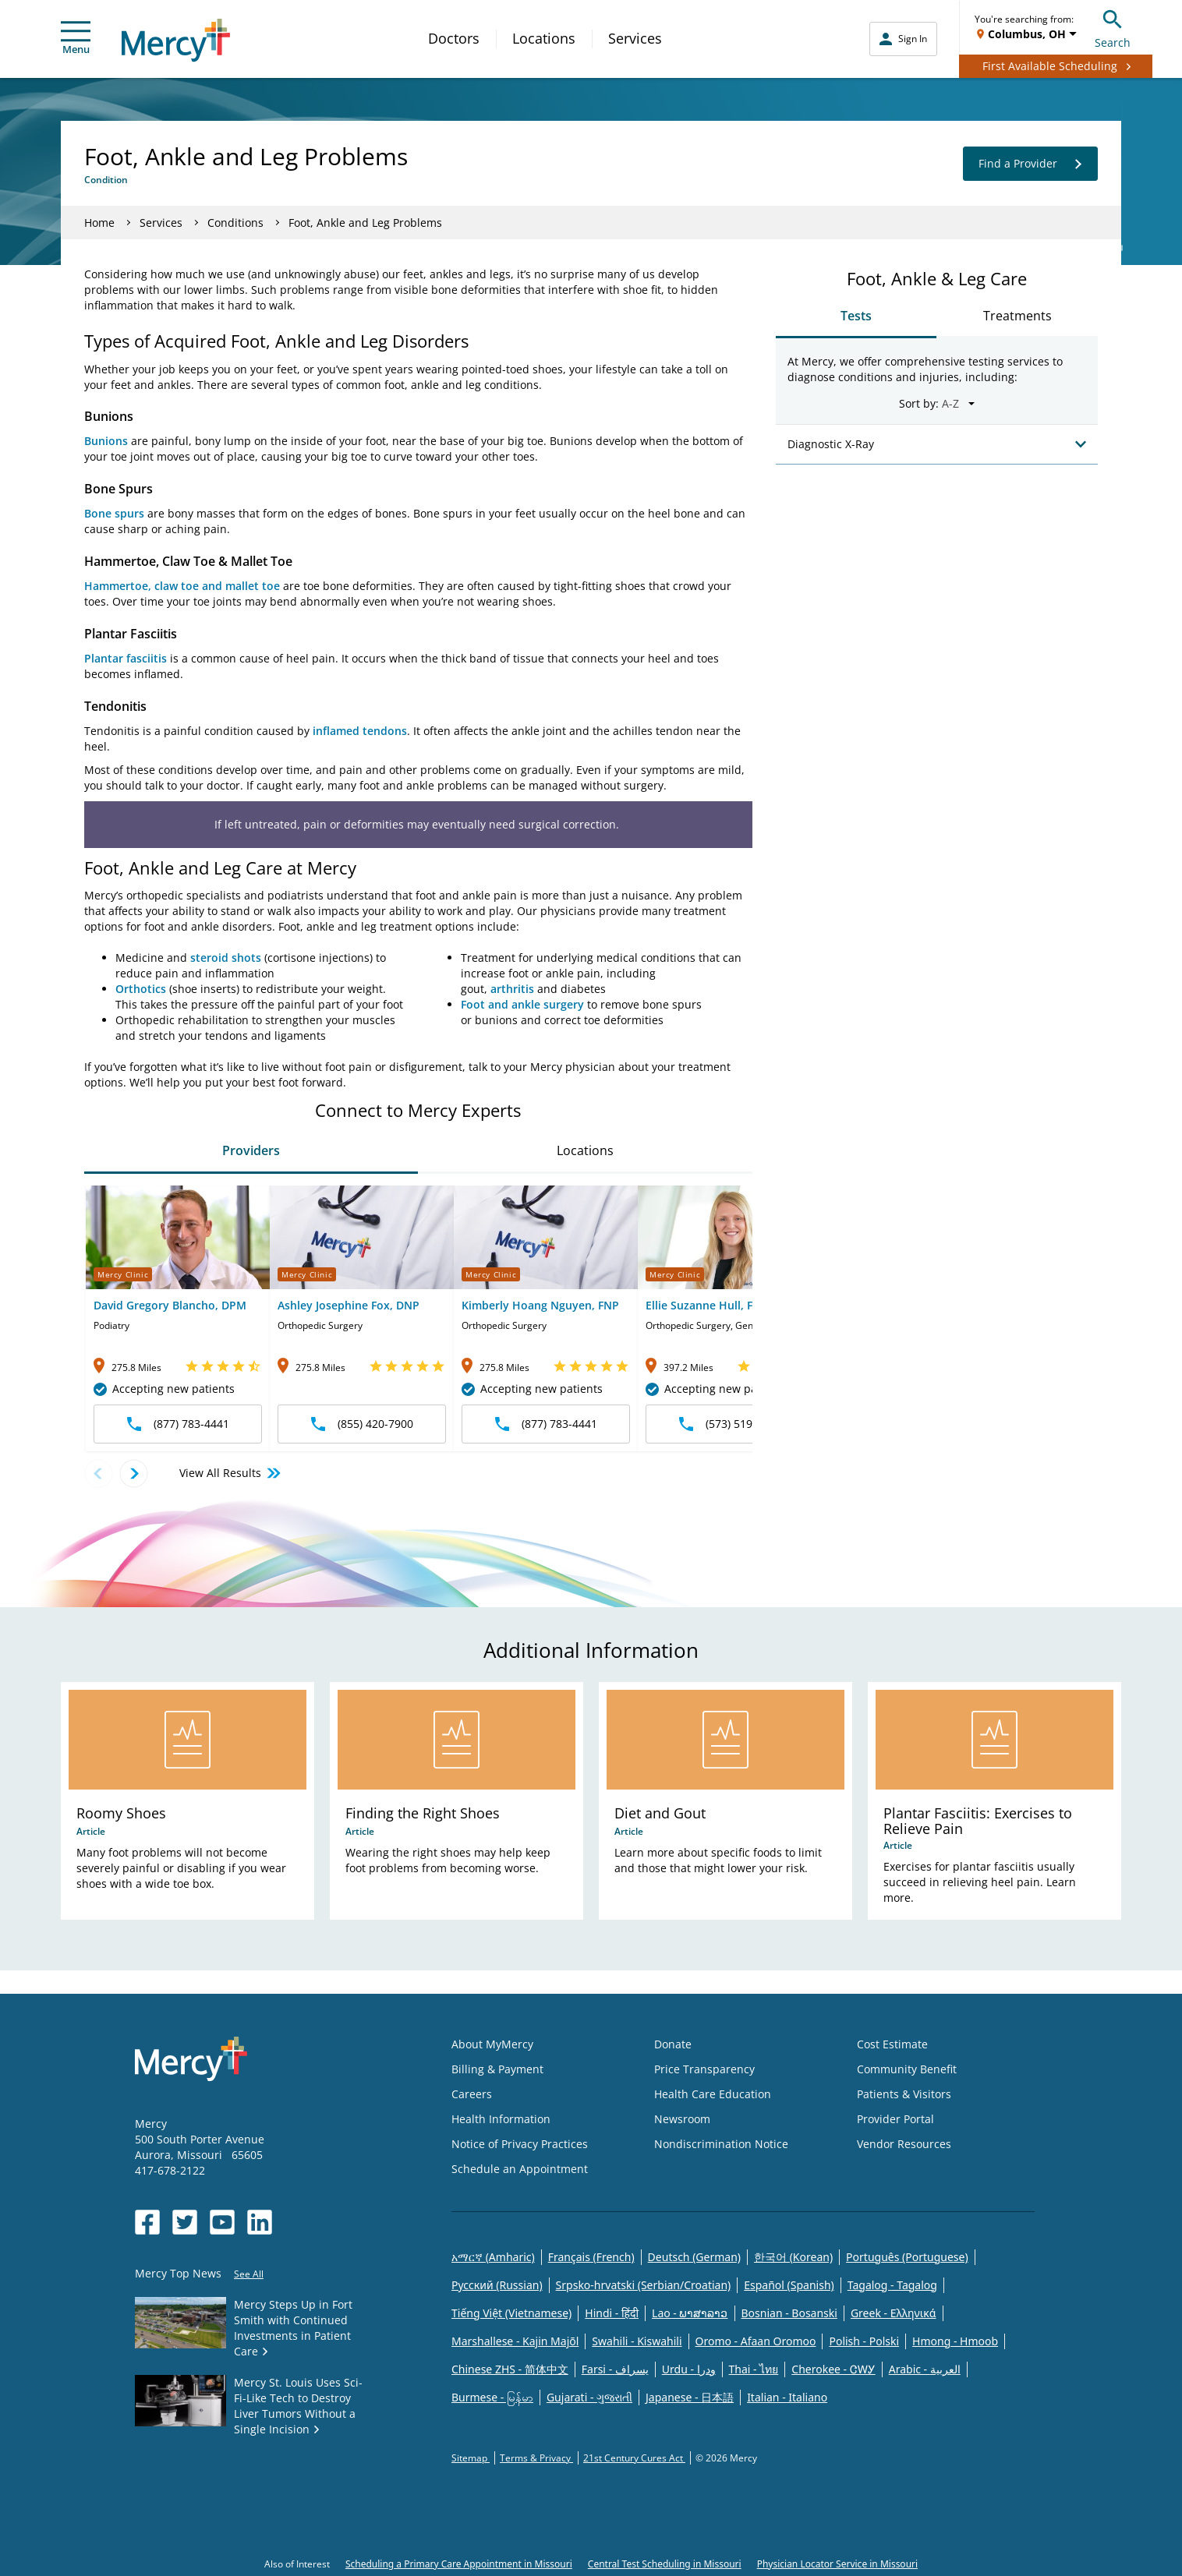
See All (249, 2274)
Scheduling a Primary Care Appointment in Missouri (458, 2564)
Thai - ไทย (754, 2369)
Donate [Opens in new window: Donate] (673, 2044)
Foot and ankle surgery (522, 1004)
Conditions (235, 222)
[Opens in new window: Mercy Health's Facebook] (147, 2222)
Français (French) (591, 2256)
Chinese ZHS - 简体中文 (509, 2369)
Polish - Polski (864, 2341)
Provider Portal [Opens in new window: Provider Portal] (895, 2118)
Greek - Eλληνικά (893, 2313)
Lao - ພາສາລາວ (689, 2313)
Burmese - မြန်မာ (492, 2397)
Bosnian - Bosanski (789, 2313)
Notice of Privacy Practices (519, 2143)
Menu (75, 38)
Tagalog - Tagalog (892, 2284)
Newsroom (682, 2118)
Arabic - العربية (925, 2369)
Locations (543, 38)
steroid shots (225, 957)
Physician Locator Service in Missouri (837, 2564)
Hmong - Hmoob (955, 2341)
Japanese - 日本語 (690, 2397)
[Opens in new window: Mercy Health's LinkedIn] (259, 2222)
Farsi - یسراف (615, 2369)
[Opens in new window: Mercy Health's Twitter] (184, 2222)
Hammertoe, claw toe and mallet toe (182, 585)
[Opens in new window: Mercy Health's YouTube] (222, 2222)
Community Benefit (907, 2069)
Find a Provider (1030, 163)
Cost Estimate (892, 2044)
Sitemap (470, 2458)
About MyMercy (492, 2044)
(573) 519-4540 (730, 1423)
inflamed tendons (360, 730)
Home (99, 222)
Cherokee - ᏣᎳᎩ (833, 2369)
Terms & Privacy (536, 2458)
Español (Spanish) (789, 2284)
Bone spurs (114, 513)
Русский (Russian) (497, 2284)
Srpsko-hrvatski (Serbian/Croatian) (643, 2284)
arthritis (512, 988)
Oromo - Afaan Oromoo (755, 2341)
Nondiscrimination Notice (721, 2143)
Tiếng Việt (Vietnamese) (511, 2313)
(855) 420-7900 (362, 1423)
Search (1113, 27)
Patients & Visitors (904, 2094)
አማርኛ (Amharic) (493, 2256)
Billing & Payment (497, 2069)
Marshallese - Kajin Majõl (515, 2341)
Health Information (500, 2118)
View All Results (231, 1473)
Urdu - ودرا (689, 2369)
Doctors (454, 38)
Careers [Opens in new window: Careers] (471, 2094)
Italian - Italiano (787, 2397)
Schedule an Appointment (519, 2168)
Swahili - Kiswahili (636, 2341)
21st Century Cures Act (634, 2458)
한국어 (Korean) (793, 2256)
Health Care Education (712, 2094)
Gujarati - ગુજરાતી (589, 2397)
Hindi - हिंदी (612, 2313)
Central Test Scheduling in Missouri (664, 2564)
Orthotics (140, 988)
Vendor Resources (904, 2143)
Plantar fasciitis (125, 658)
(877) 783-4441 (178, 1423)
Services (635, 38)
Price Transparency (704, 2069)
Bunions (106, 440)
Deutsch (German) (694, 2256)
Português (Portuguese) (907, 2256)
